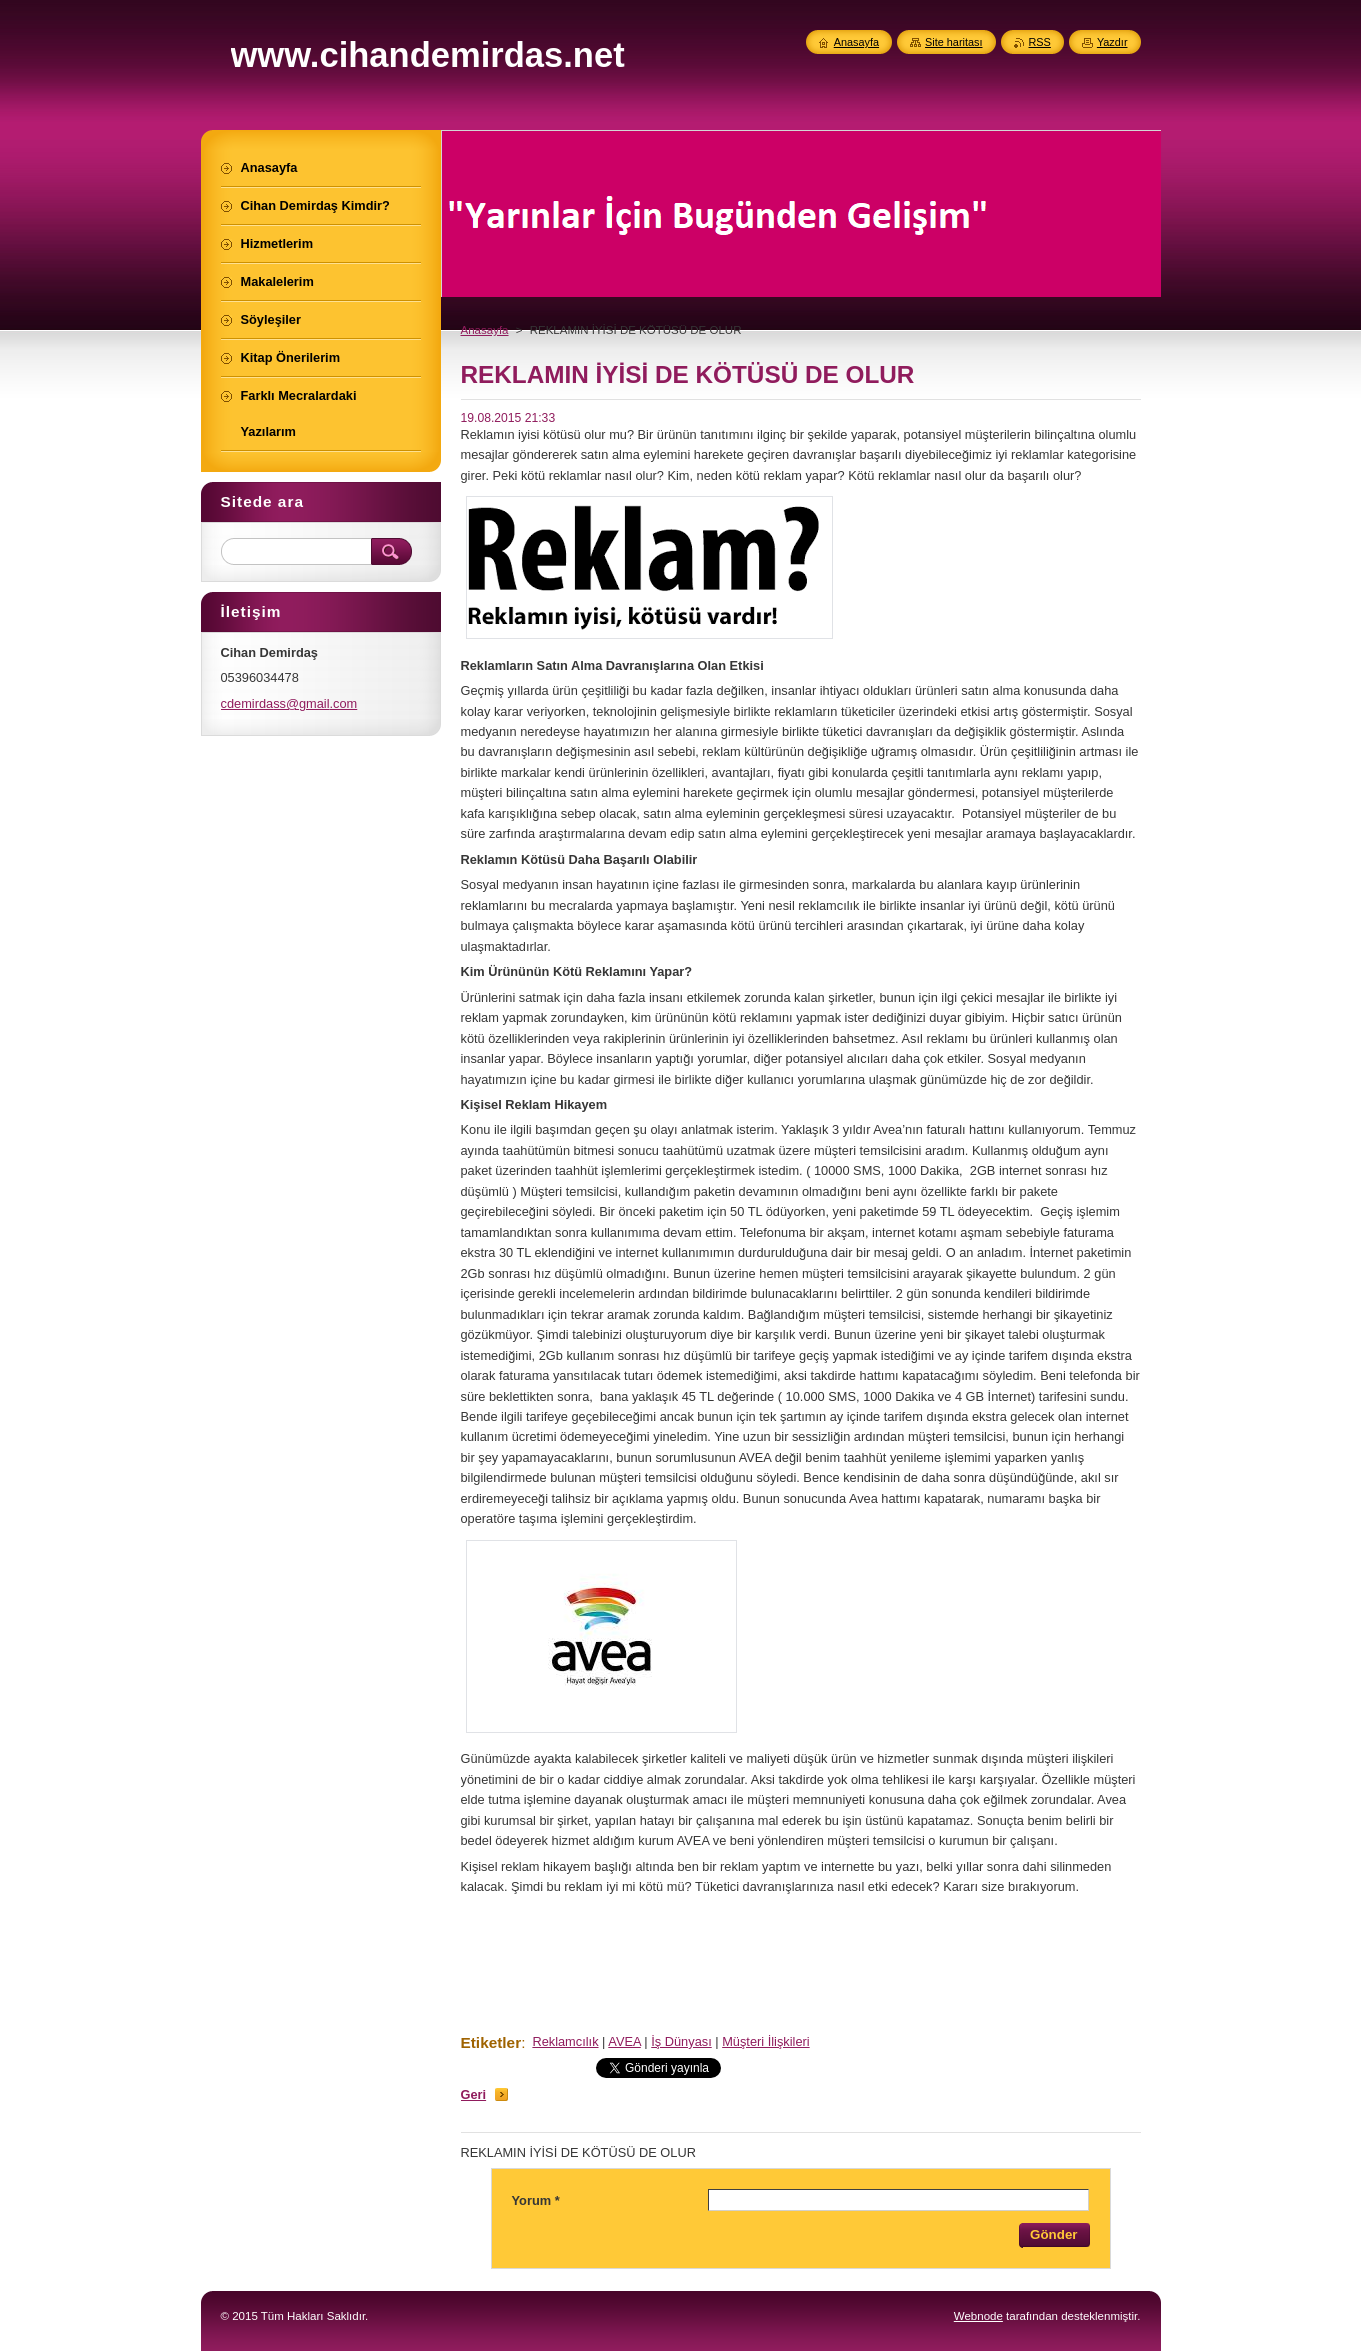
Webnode (978, 2316)
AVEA (624, 2041)
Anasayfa (485, 330)
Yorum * (536, 2200)
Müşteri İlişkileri (765, 2041)
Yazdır (1112, 42)
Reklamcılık (565, 2041)
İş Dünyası (681, 2041)
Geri (474, 2094)
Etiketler (491, 2042)
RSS (1040, 42)
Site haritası (953, 42)
